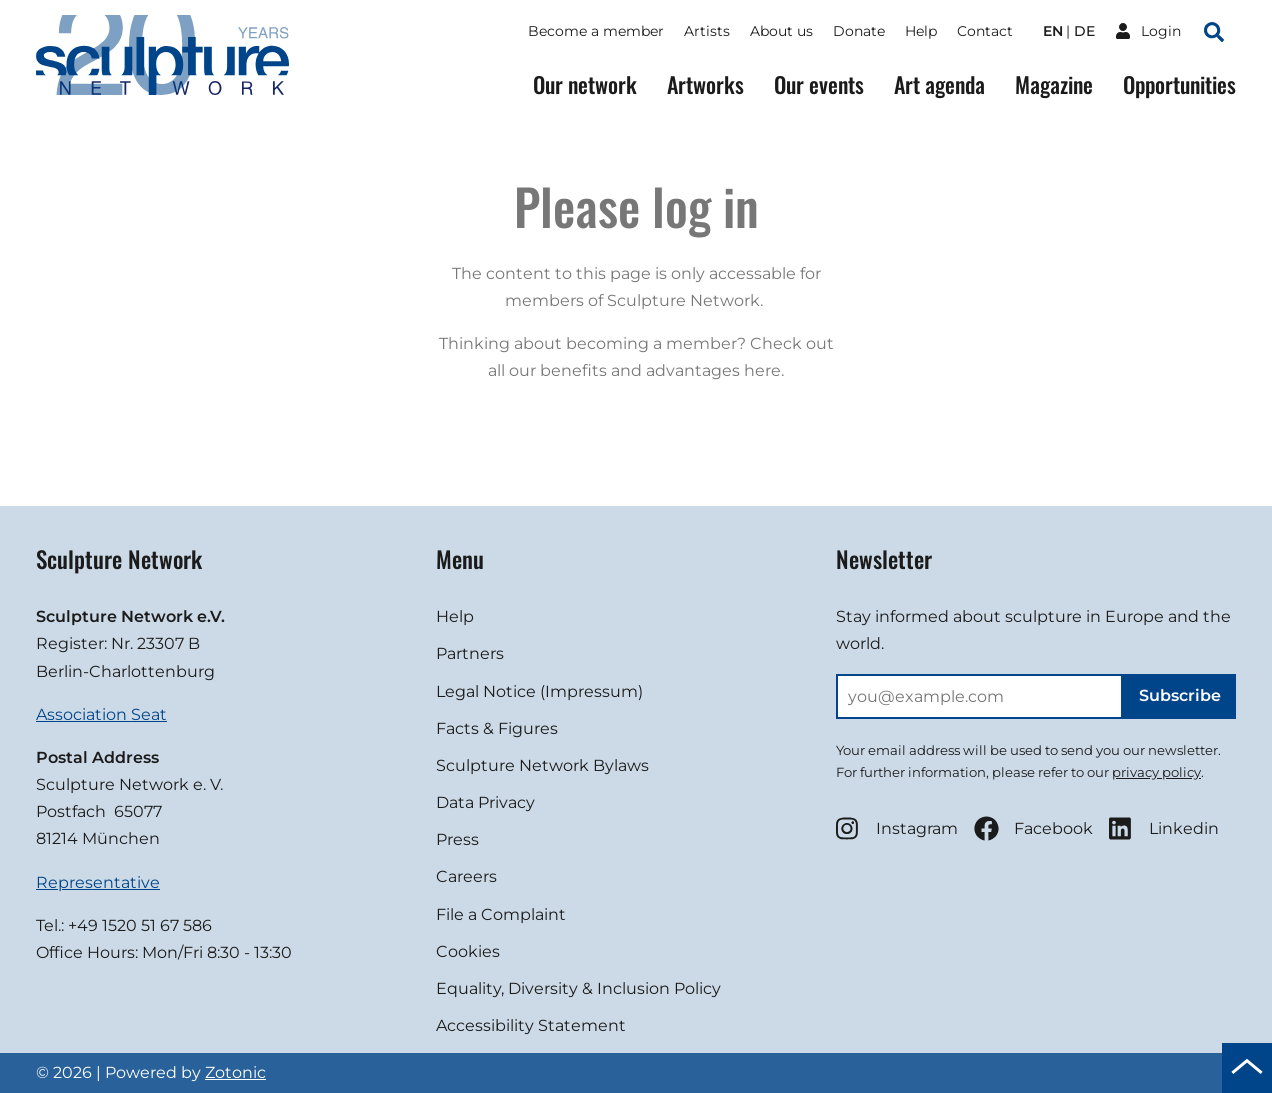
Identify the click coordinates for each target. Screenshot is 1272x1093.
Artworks (705, 84)
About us (781, 31)
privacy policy (1156, 772)
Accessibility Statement (531, 1025)
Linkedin (1164, 828)
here (762, 370)
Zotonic (235, 1072)
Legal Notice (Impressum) (539, 691)
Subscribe (1180, 695)
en (1053, 31)
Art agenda (939, 84)
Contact (985, 31)
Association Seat (101, 714)
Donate (859, 31)
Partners (470, 653)
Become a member (596, 31)
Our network (585, 84)
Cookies (468, 951)
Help (921, 31)
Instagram (897, 828)
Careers (466, 876)
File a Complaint (501, 914)
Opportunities (1179, 84)
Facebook (1033, 828)
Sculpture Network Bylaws (542, 765)
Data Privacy (485, 802)
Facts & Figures (497, 728)
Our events (819, 84)
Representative (98, 882)
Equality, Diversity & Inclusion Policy (578, 988)
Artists (707, 31)
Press (457, 839)
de (1084, 31)
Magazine (1054, 84)
